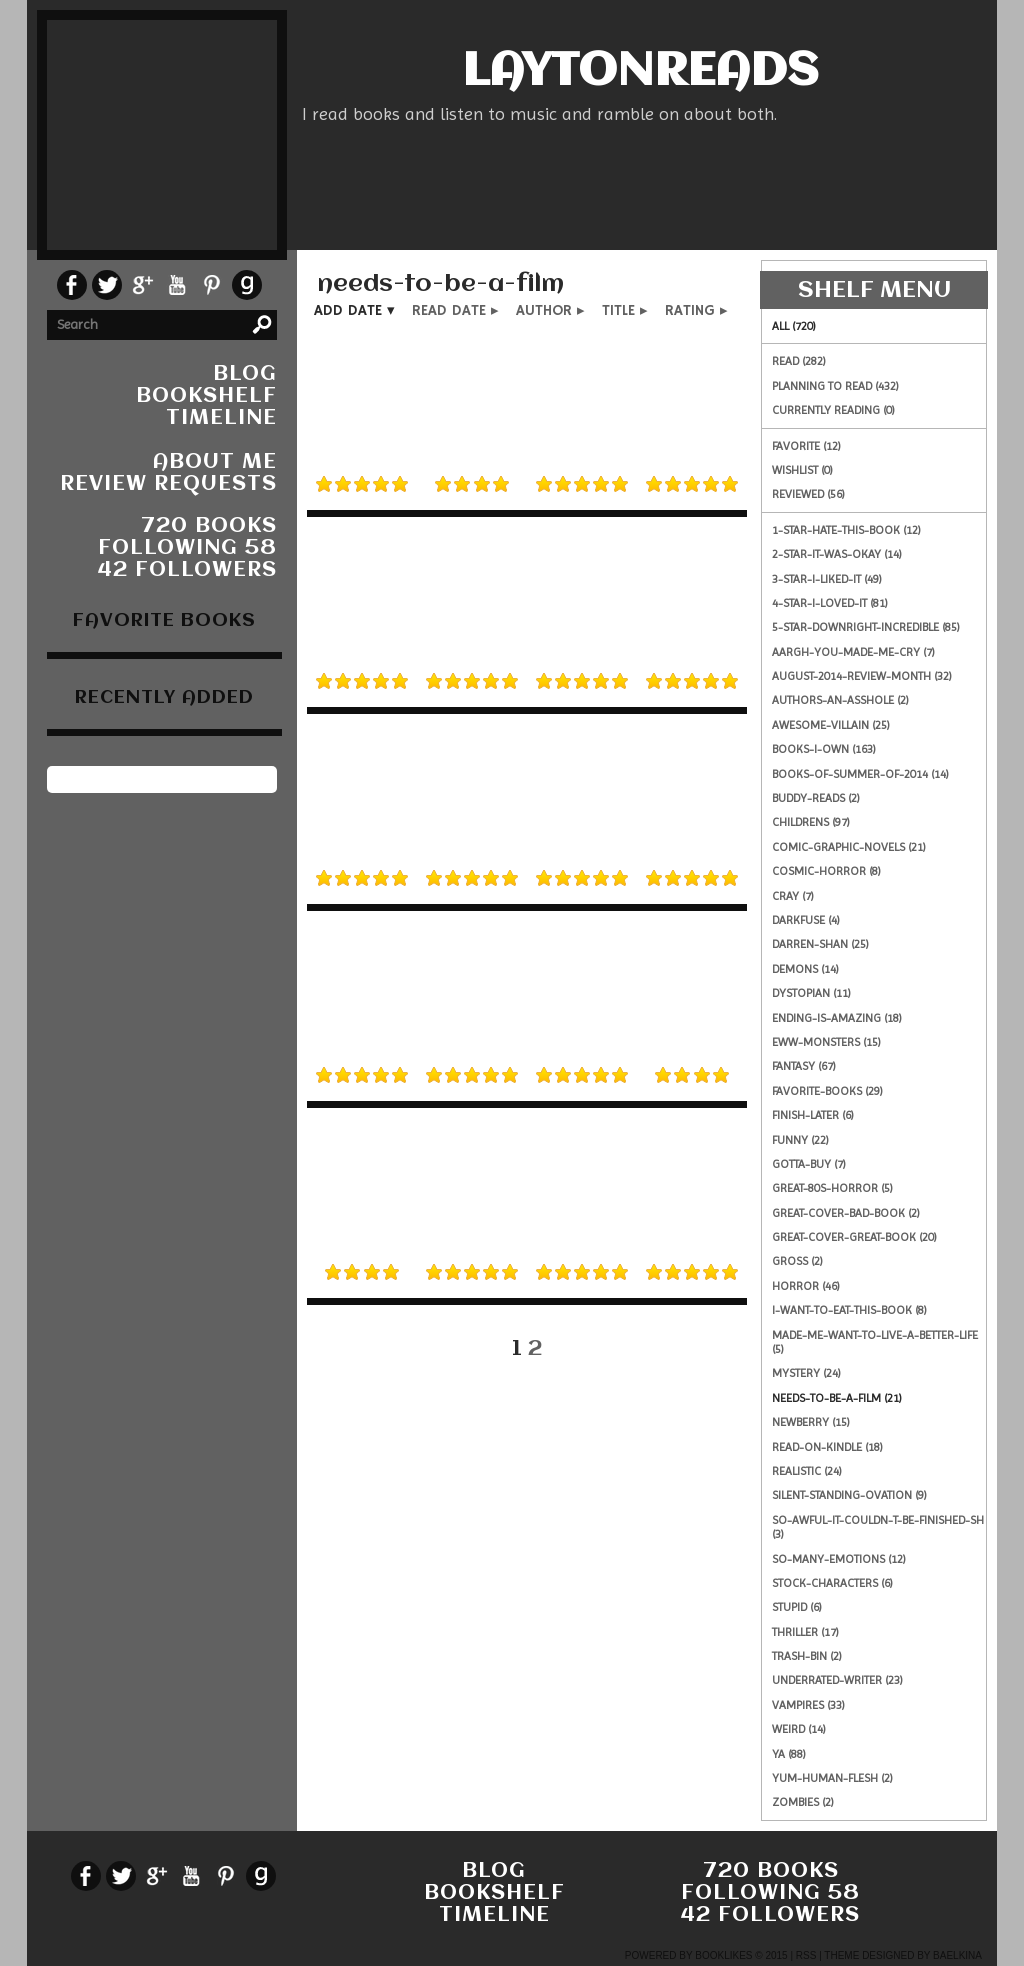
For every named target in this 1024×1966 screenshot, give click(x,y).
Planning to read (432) (835, 386)
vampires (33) (808, 1705)
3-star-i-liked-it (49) (827, 579)
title (618, 310)
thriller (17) (805, 1632)
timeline (221, 418)
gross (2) (797, 1261)
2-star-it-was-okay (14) (837, 554)
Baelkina (957, 1955)
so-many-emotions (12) (839, 1559)
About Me (215, 462)
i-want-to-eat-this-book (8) (849, 1310)
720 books (209, 526)
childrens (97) (811, 822)
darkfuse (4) (806, 920)
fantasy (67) (804, 1066)
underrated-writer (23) (837, 1680)
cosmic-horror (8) (826, 871)
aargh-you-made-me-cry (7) (853, 652)
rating (690, 310)
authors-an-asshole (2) (840, 700)
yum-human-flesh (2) (832, 1778)
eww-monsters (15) (826, 1042)
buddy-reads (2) (816, 798)
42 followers (187, 570)
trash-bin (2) (807, 1656)
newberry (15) (811, 1422)
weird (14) (799, 1729)
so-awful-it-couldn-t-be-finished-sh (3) (878, 1527)
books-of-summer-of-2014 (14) (860, 774)
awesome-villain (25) (831, 725)
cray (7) (793, 896)
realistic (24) (807, 1471)
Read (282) (799, 361)
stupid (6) (797, 1607)
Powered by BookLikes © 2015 (706, 1955)
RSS (806, 1955)
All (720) (794, 326)
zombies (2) (803, 1802)
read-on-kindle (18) (827, 1447)
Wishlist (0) (802, 470)
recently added (164, 698)
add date (348, 310)
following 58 (187, 548)
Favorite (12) (806, 446)
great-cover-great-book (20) (854, 1237)
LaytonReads (640, 72)
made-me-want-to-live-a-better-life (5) (875, 1342)
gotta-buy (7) (809, 1164)
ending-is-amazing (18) (837, 1018)
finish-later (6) (813, 1115)
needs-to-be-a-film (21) (837, 1398)
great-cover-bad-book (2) (846, 1213)
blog (245, 374)
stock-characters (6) (832, 1583)
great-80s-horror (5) (832, 1188)
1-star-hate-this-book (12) (846, 530)
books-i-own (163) (824, 749)
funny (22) (800, 1140)
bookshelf (206, 396)
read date (449, 310)
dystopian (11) (811, 993)
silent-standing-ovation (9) (849, 1495)
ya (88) (789, 1754)
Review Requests (168, 484)
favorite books (164, 621)
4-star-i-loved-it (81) (830, 603)
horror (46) (806, 1286)
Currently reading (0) (833, 410)
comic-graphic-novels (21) (849, 847)
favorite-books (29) (827, 1091)
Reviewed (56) (808, 494)
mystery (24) (806, 1373)
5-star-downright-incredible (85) (866, 627)
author (544, 310)
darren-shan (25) (820, 944)
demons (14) (805, 969)
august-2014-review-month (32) (862, 676)
